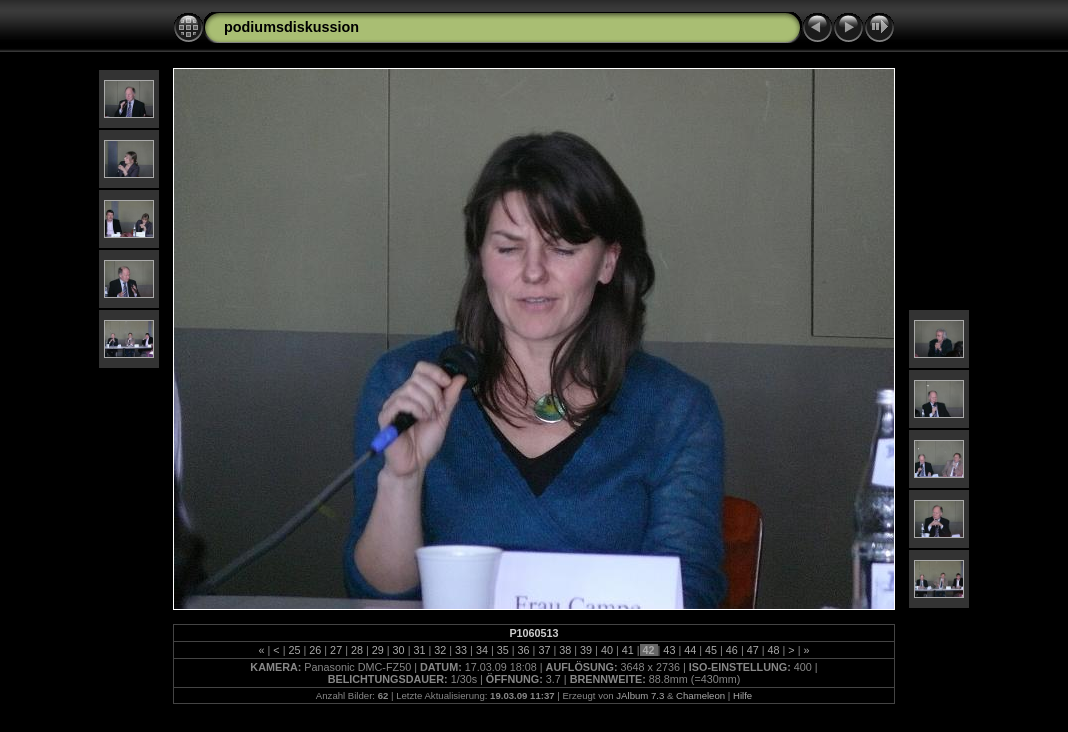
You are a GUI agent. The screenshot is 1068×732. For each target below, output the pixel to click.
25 (294, 650)
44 (690, 650)
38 (565, 650)
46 (732, 650)
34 (482, 650)
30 (399, 650)
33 (461, 650)
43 (669, 650)
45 (711, 650)
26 (315, 650)
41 (628, 650)
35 (503, 650)
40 (607, 650)
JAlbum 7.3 (640, 695)
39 (586, 650)
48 (774, 650)
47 (753, 650)
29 (378, 650)
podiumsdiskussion (291, 27)
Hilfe (742, 695)
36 (524, 650)
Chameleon (700, 695)
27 (336, 650)
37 (544, 650)
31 (419, 650)
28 (357, 650)
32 (440, 650)
